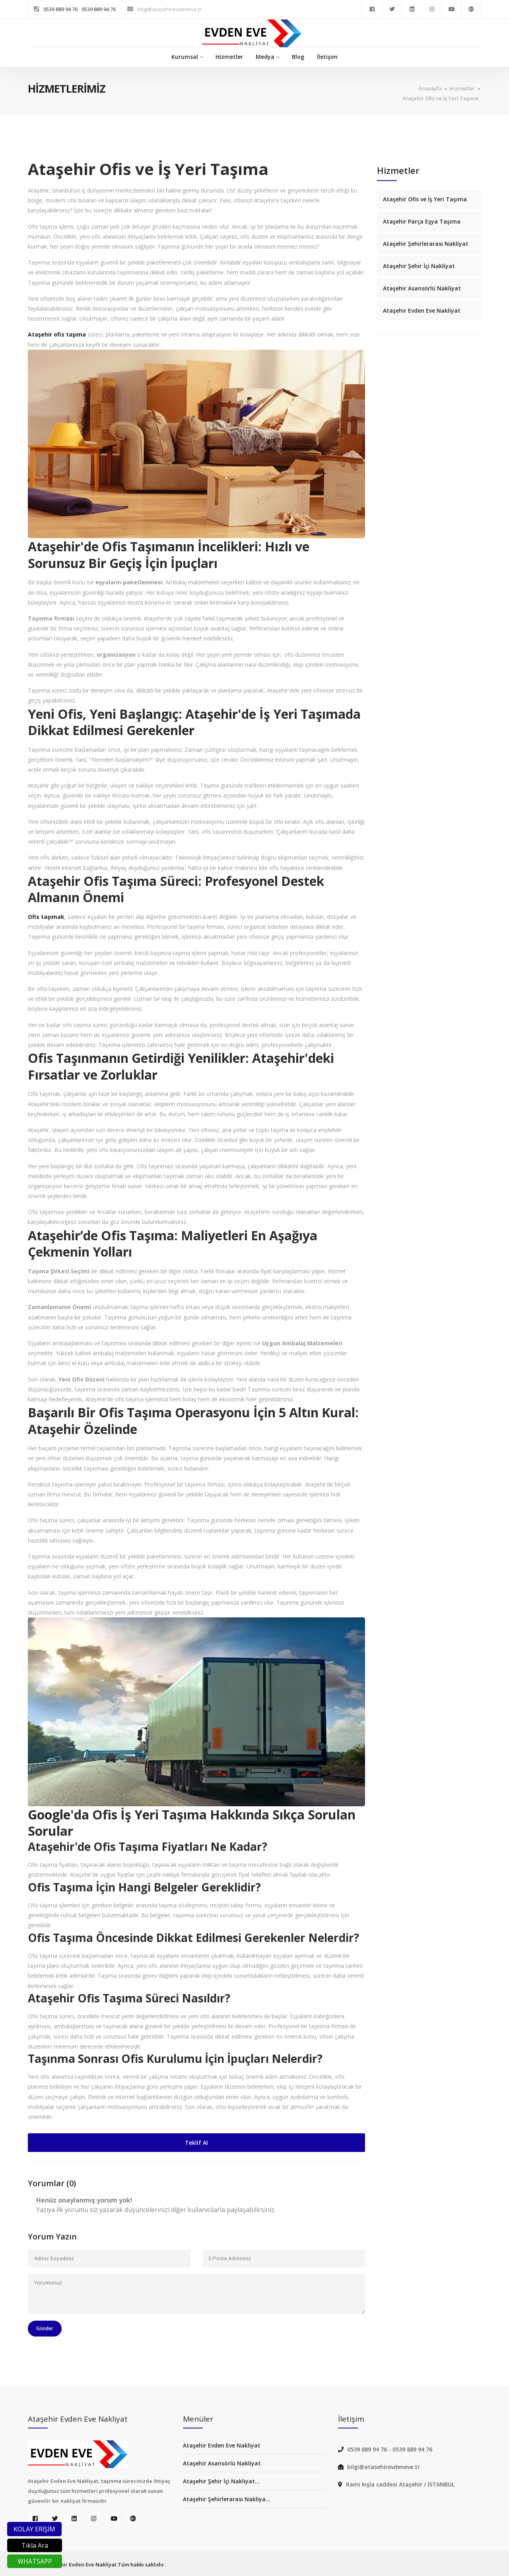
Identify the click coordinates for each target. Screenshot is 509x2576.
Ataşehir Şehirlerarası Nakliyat (425, 243)
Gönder (44, 2328)
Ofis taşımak (46, 916)
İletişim (327, 56)
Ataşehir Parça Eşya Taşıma (421, 221)
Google (49, 1814)
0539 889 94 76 (61, 9)
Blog (298, 56)
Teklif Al (196, 2142)
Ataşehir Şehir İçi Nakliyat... (221, 2481)
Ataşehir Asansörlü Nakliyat (422, 288)
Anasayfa (430, 88)
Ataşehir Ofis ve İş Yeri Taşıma (440, 98)
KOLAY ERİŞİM (34, 2529)
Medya (267, 56)
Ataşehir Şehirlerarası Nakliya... (226, 2499)
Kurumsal (187, 56)
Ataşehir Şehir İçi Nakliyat (419, 266)
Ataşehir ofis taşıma (57, 334)
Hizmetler (229, 56)
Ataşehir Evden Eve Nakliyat (421, 310)
